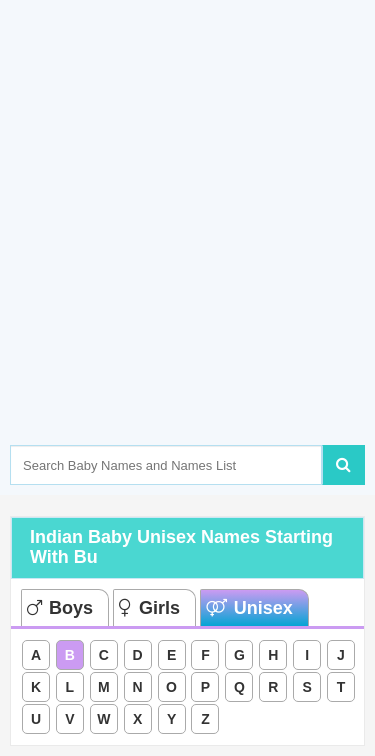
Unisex (249, 608)
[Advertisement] (187, 252)
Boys (60, 608)
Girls (149, 608)
